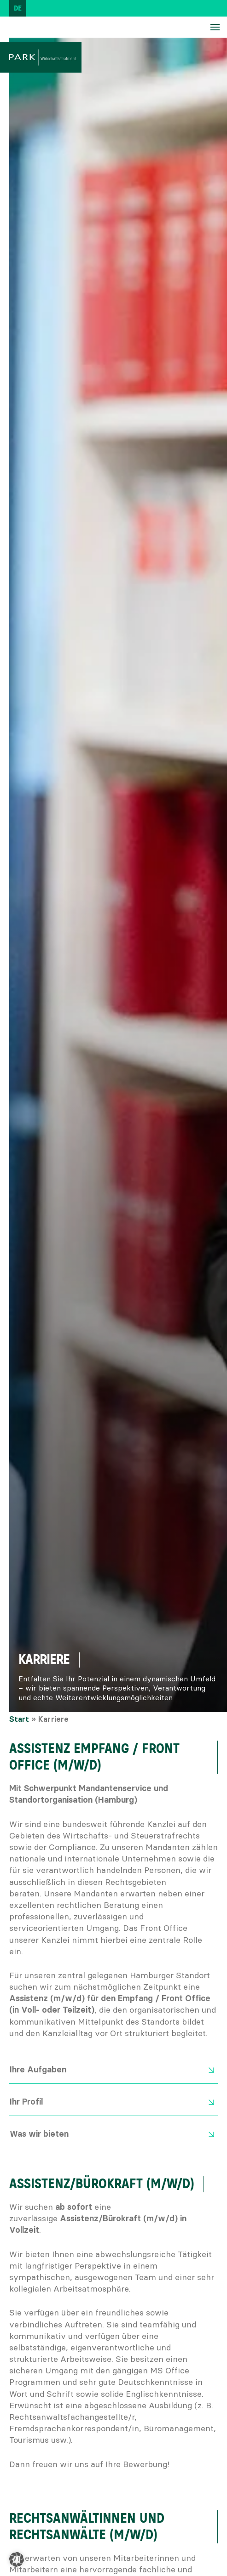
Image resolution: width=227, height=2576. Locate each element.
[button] (16, 2559)
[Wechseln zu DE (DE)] (17, 8)
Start (19, 1719)
